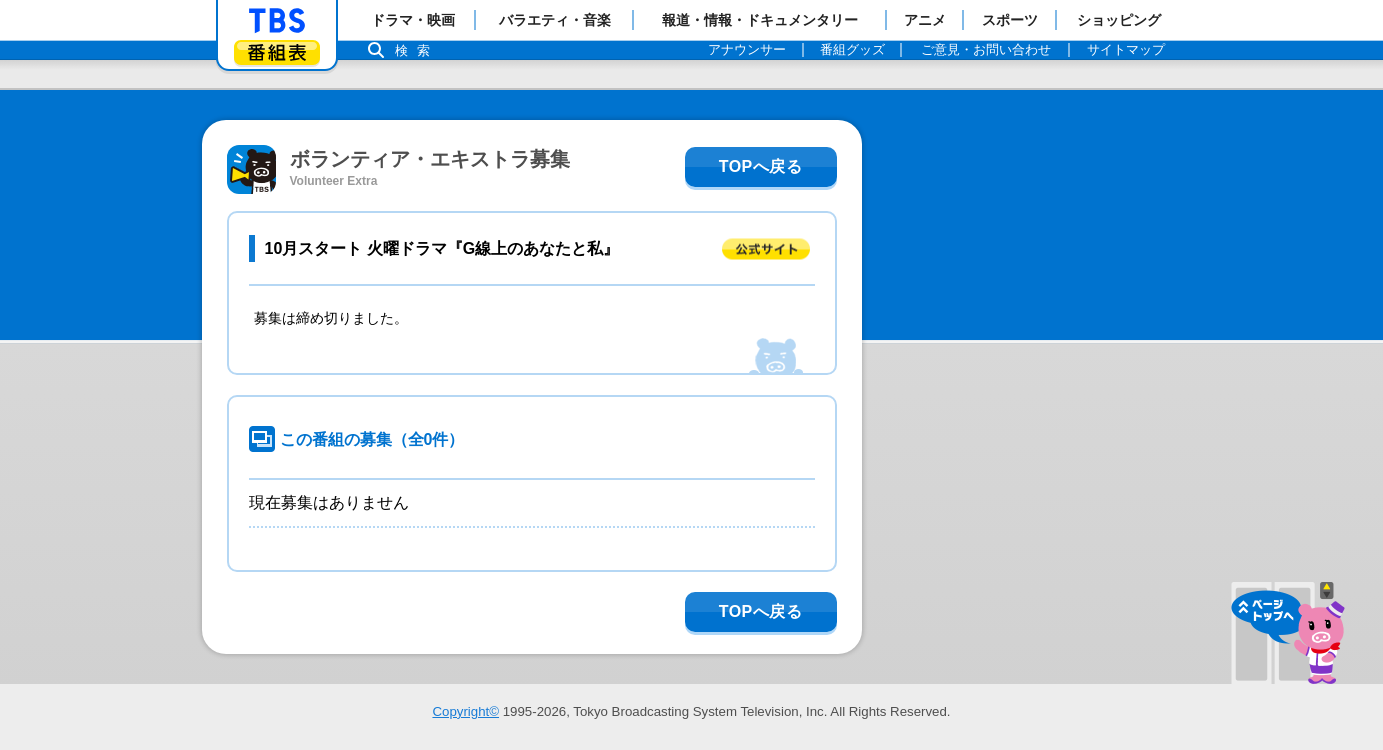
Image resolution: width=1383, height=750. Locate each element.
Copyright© (465, 711)
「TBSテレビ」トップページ (277, 21)
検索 (418, 50)
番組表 (277, 52)
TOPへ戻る (761, 166)
